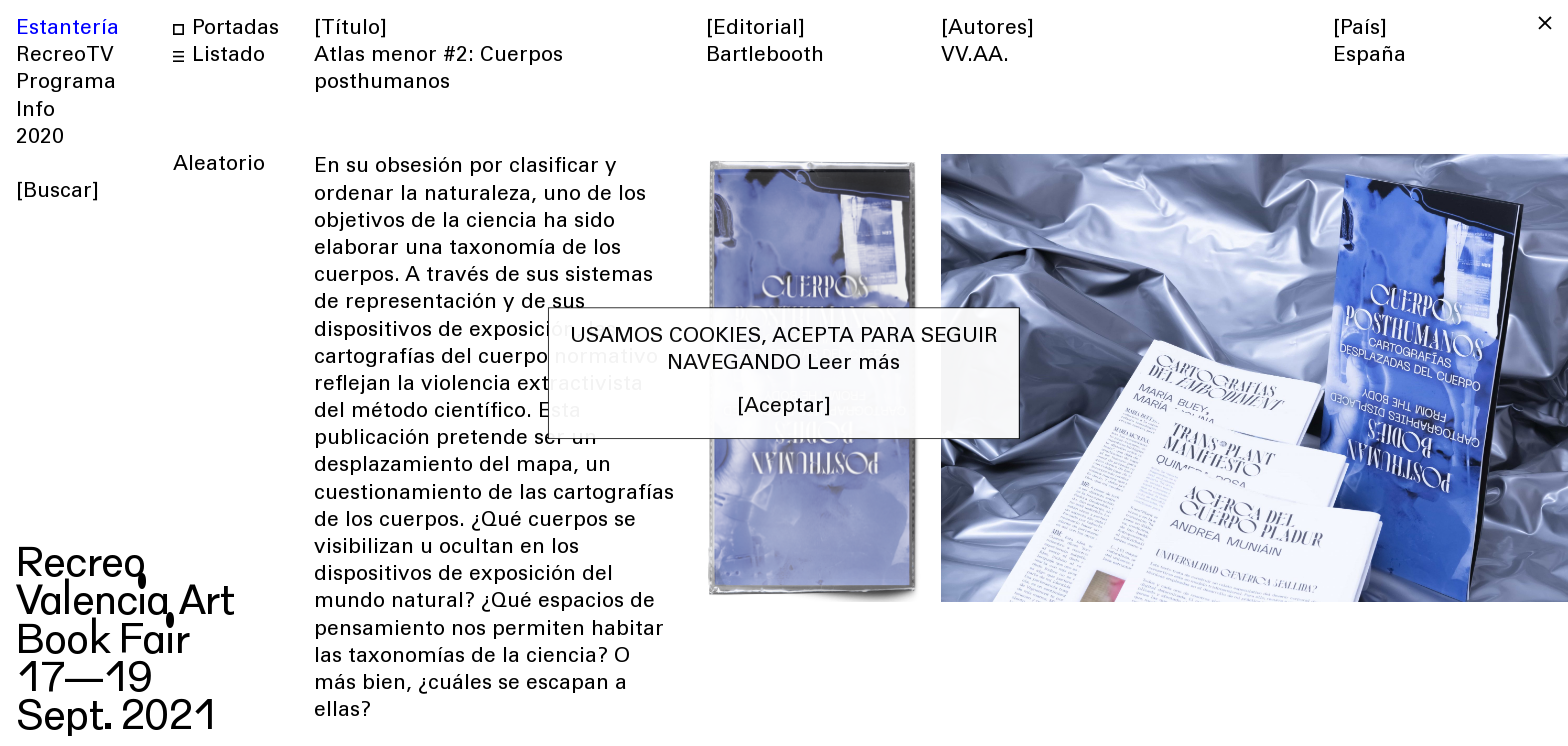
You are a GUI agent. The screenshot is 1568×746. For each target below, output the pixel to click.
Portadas (226, 29)
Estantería (67, 29)
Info (35, 111)
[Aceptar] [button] (784, 408)
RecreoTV (65, 56)
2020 (40, 138)
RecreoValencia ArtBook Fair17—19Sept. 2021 (125, 631)
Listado (219, 56)
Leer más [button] (853, 364)
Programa (66, 83)
